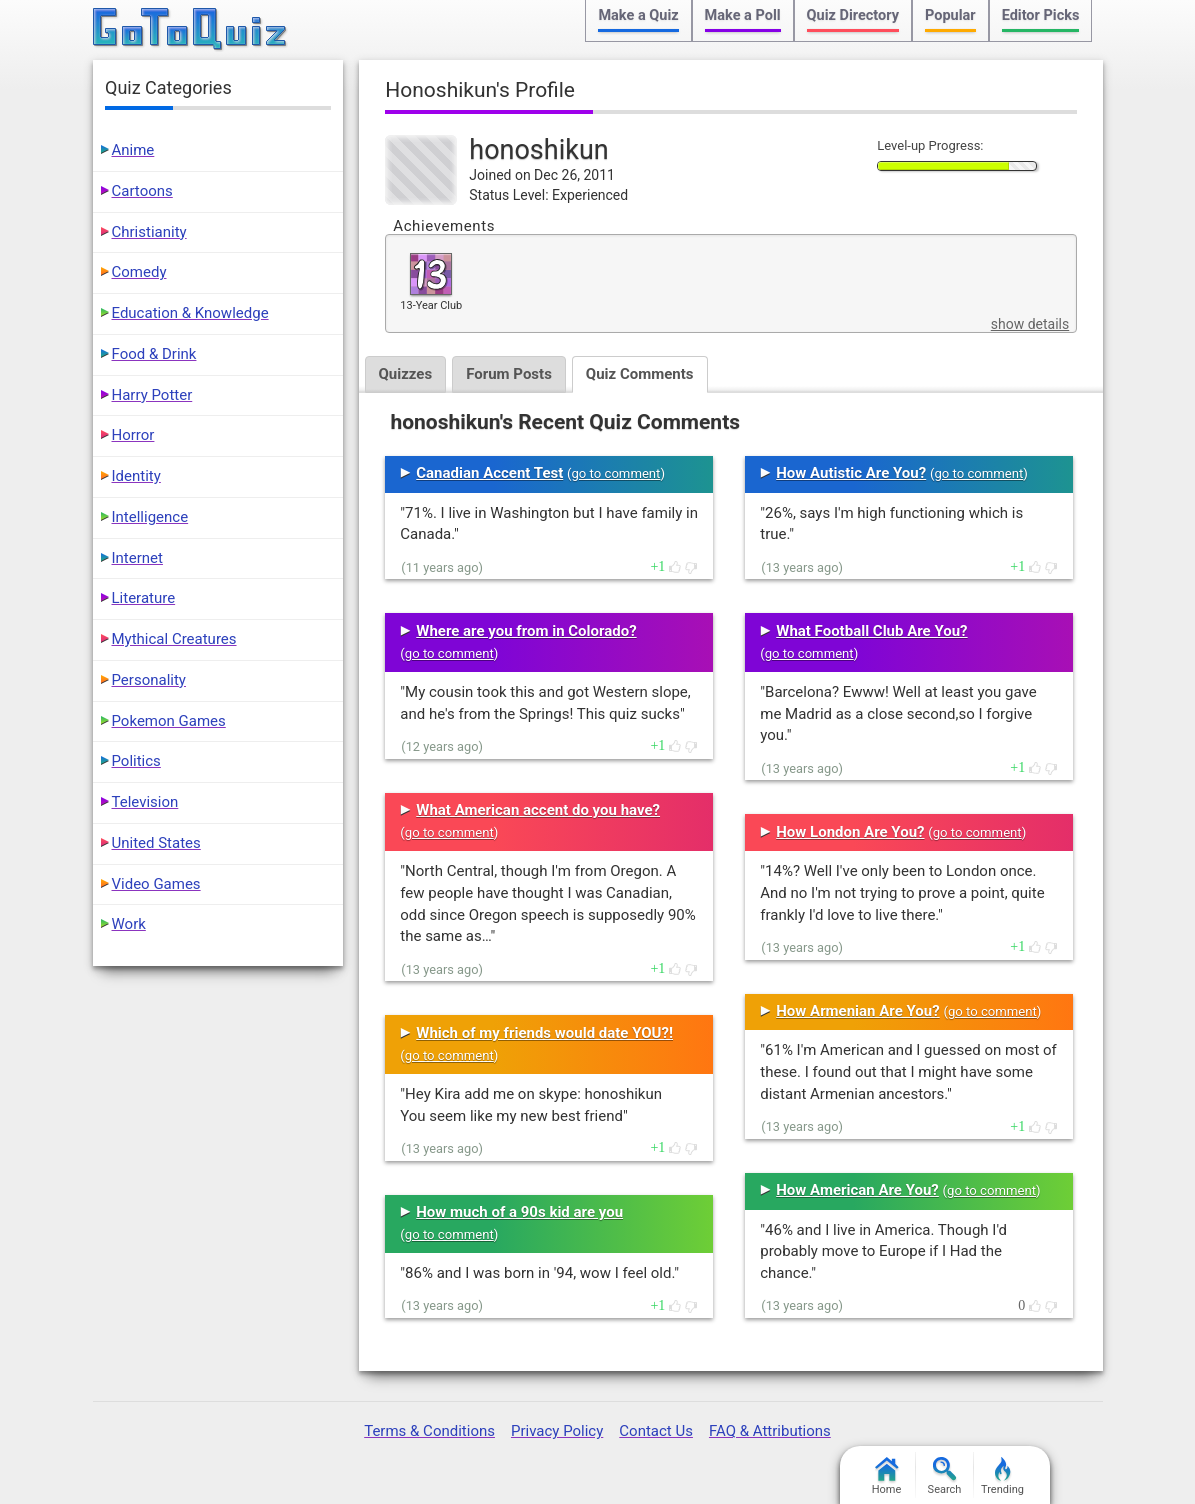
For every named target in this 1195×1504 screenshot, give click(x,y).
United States (156, 843)
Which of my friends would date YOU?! (544, 1033)
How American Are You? (857, 1190)
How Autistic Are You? (851, 473)
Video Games (156, 884)
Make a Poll (743, 15)
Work (129, 924)
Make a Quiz (638, 15)
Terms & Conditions (429, 1431)
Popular (950, 15)
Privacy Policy (557, 1431)
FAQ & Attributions (770, 1431)
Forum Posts (509, 374)
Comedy (139, 272)
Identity (136, 476)
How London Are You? (850, 832)
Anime (133, 150)
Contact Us (656, 1431)
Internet (137, 558)
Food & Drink (154, 354)
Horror (133, 435)
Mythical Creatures (174, 639)
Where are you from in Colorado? (526, 631)
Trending (1002, 1476)
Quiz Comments (640, 374)
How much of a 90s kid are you (519, 1212)
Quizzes (406, 374)
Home (887, 1476)
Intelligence (150, 517)
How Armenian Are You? (857, 1011)
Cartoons (142, 191)
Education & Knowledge (190, 313)
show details (1030, 324)
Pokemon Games (169, 721)
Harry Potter (152, 395)
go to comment (616, 473)
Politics (136, 761)
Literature (144, 598)
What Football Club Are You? (871, 631)
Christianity (149, 232)
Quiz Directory (853, 15)
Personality (149, 680)
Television (145, 802)
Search (945, 1476)
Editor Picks (1041, 15)
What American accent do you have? (538, 810)
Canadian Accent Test (489, 473)
